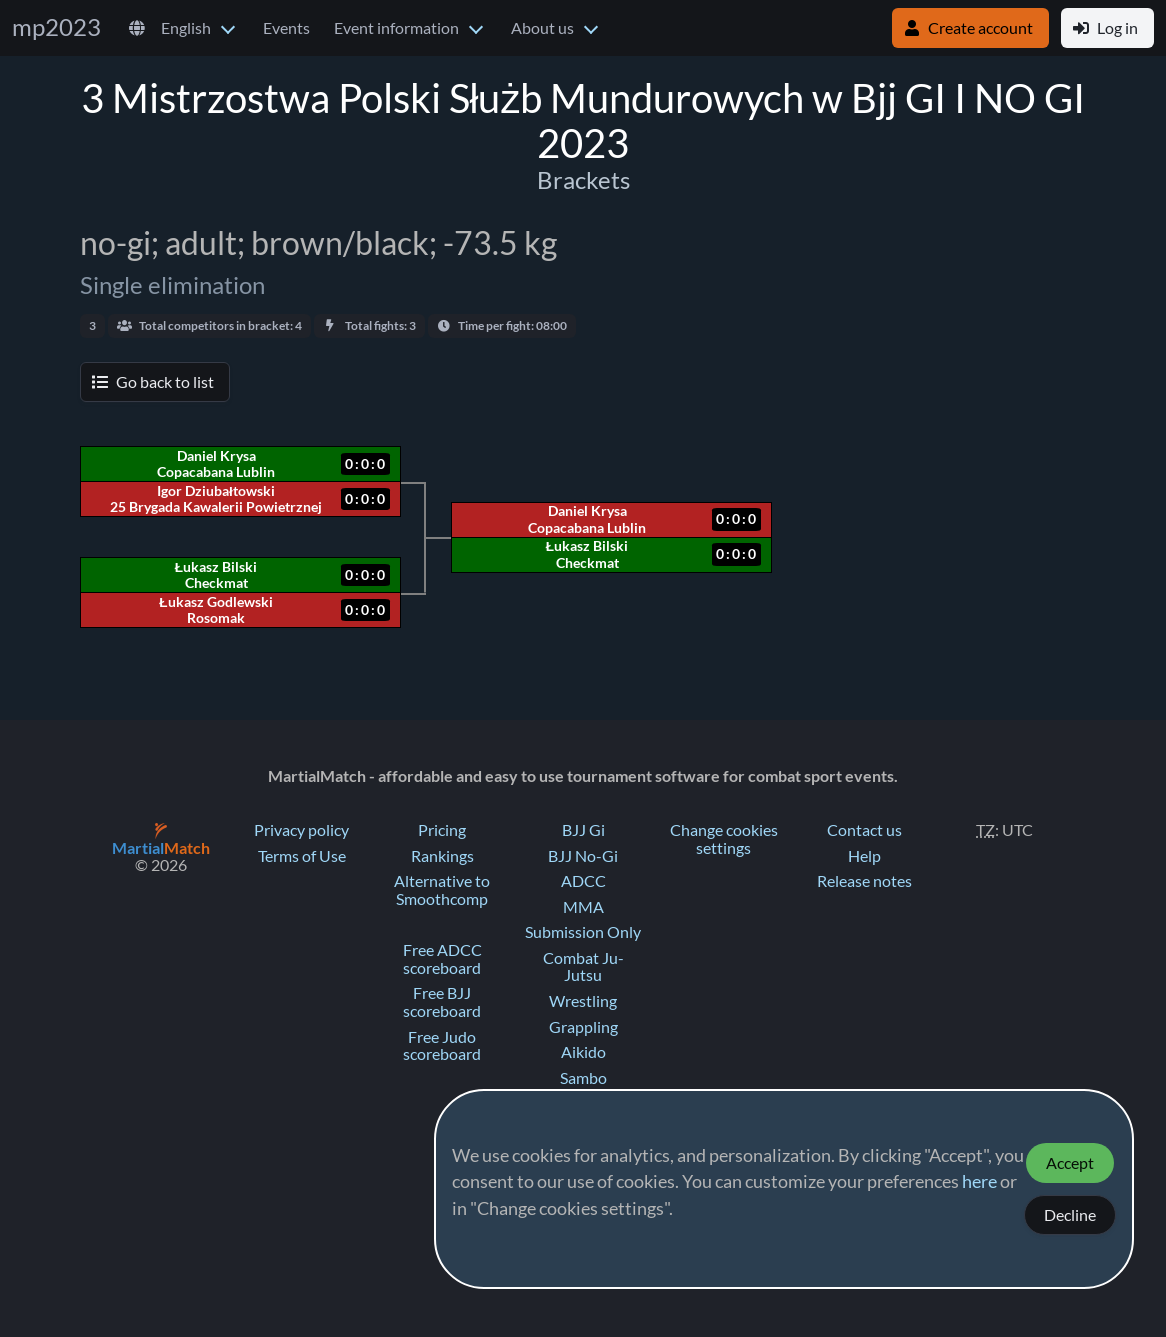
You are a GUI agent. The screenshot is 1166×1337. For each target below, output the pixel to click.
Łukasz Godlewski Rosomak (215, 610)
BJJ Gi (583, 830)
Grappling (583, 1027)
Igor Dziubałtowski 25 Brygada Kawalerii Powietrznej (216, 499)
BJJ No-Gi (583, 856)
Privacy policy (301, 830)
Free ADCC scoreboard (442, 959)
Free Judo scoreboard (442, 1046)
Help (864, 856)
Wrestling (583, 1001)
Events (286, 28)
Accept (1070, 1163)
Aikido (583, 1052)
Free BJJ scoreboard (442, 1002)
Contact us (864, 830)
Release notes (864, 881)
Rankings (442, 856)
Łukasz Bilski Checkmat (587, 554)
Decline (1070, 1215)
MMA (583, 907)
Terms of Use (302, 856)
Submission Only (583, 932)
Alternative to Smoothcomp (442, 890)
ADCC (583, 881)
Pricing (442, 830)
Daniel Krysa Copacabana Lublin (587, 519)
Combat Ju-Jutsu (583, 967)
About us (542, 28)
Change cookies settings (724, 839)
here (979, 1182)
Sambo (583, 1078)
